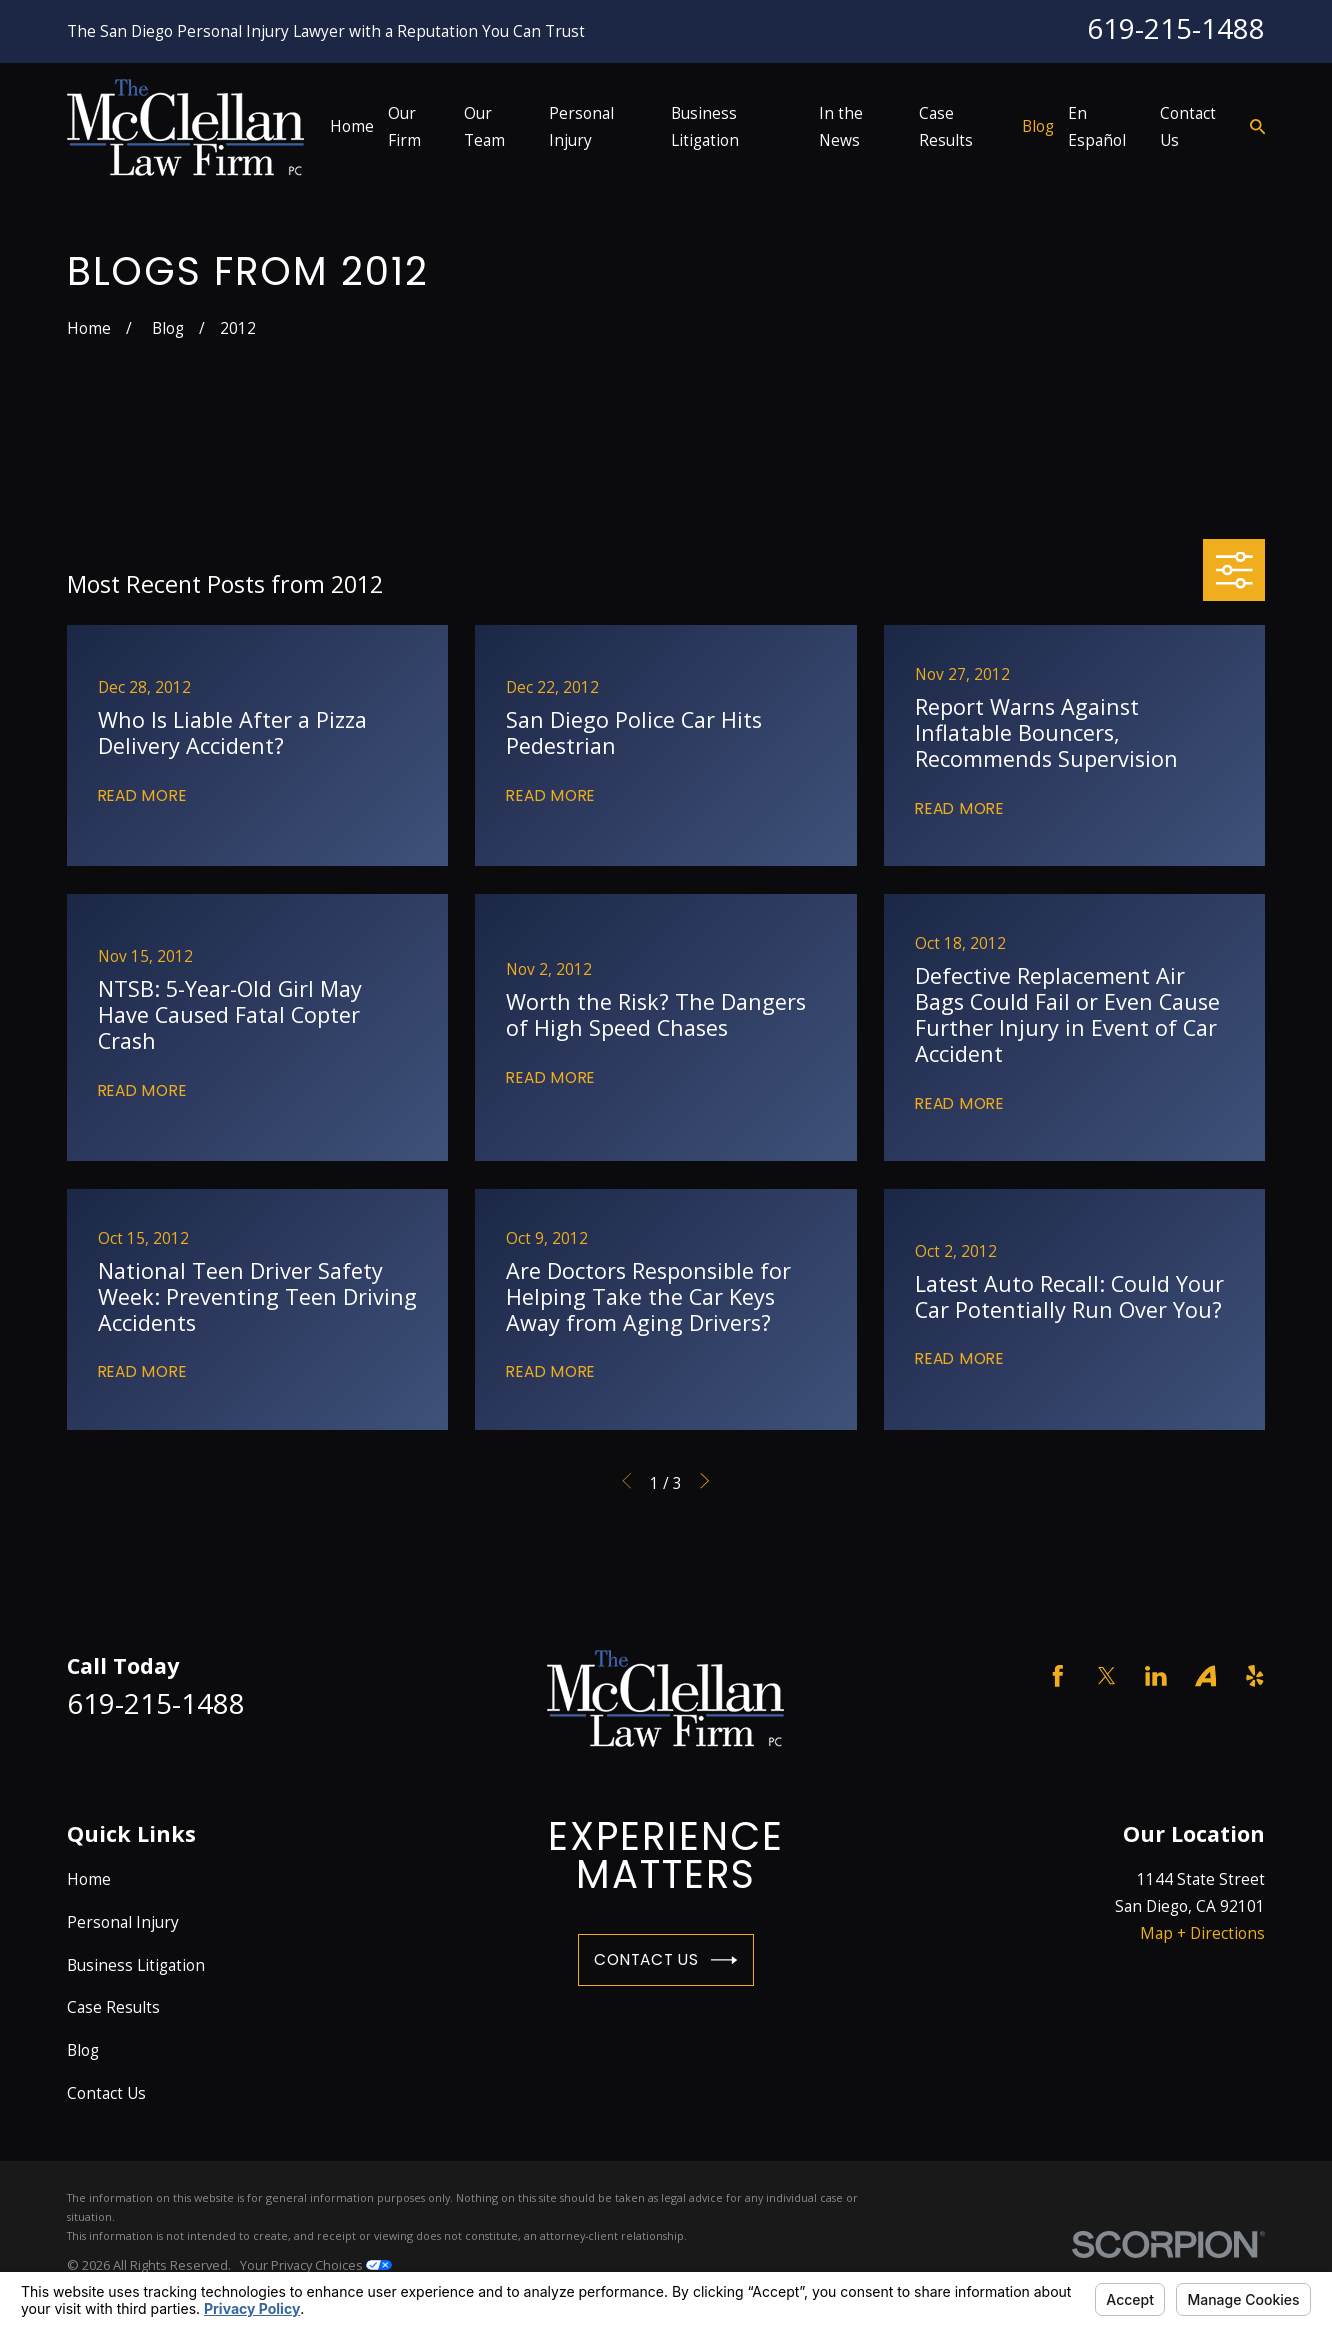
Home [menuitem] (352, 126)
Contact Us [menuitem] (1188, 126)
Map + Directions (1202, 1933)
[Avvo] (1206, 1676)
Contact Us (665, 1960)
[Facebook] (1058, 1676)
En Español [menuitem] (1097, 126)
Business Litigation (136, 1965)
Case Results (113, 2007)
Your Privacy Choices (316, 2265)
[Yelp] (1255, 1676)
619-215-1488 (1176, 28)
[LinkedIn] (1156, 1676)
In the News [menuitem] (841, 126)
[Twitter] (1107, 1676)
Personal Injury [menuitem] (581, 126)
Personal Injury (123, 1922)
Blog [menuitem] (1038, 126)
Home (89, 1879)
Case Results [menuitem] (946, 126)
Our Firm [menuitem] (404, 126)
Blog (83, 2050)
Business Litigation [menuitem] (705, 126)
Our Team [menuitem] (484, 126)
